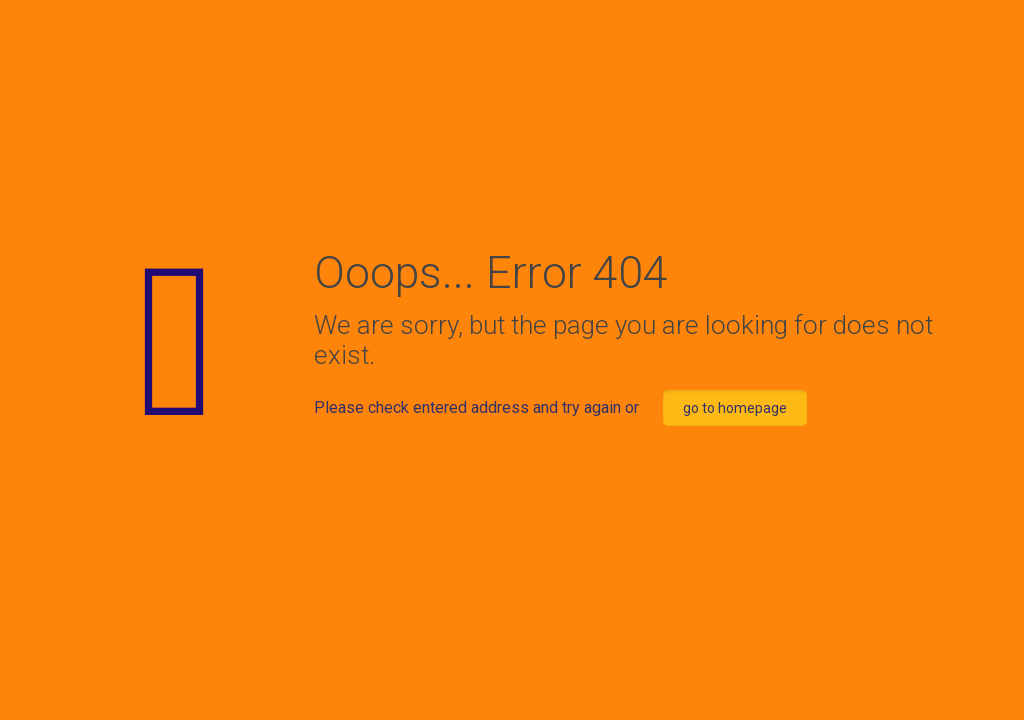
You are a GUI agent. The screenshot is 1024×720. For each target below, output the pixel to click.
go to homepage (735, 408)
